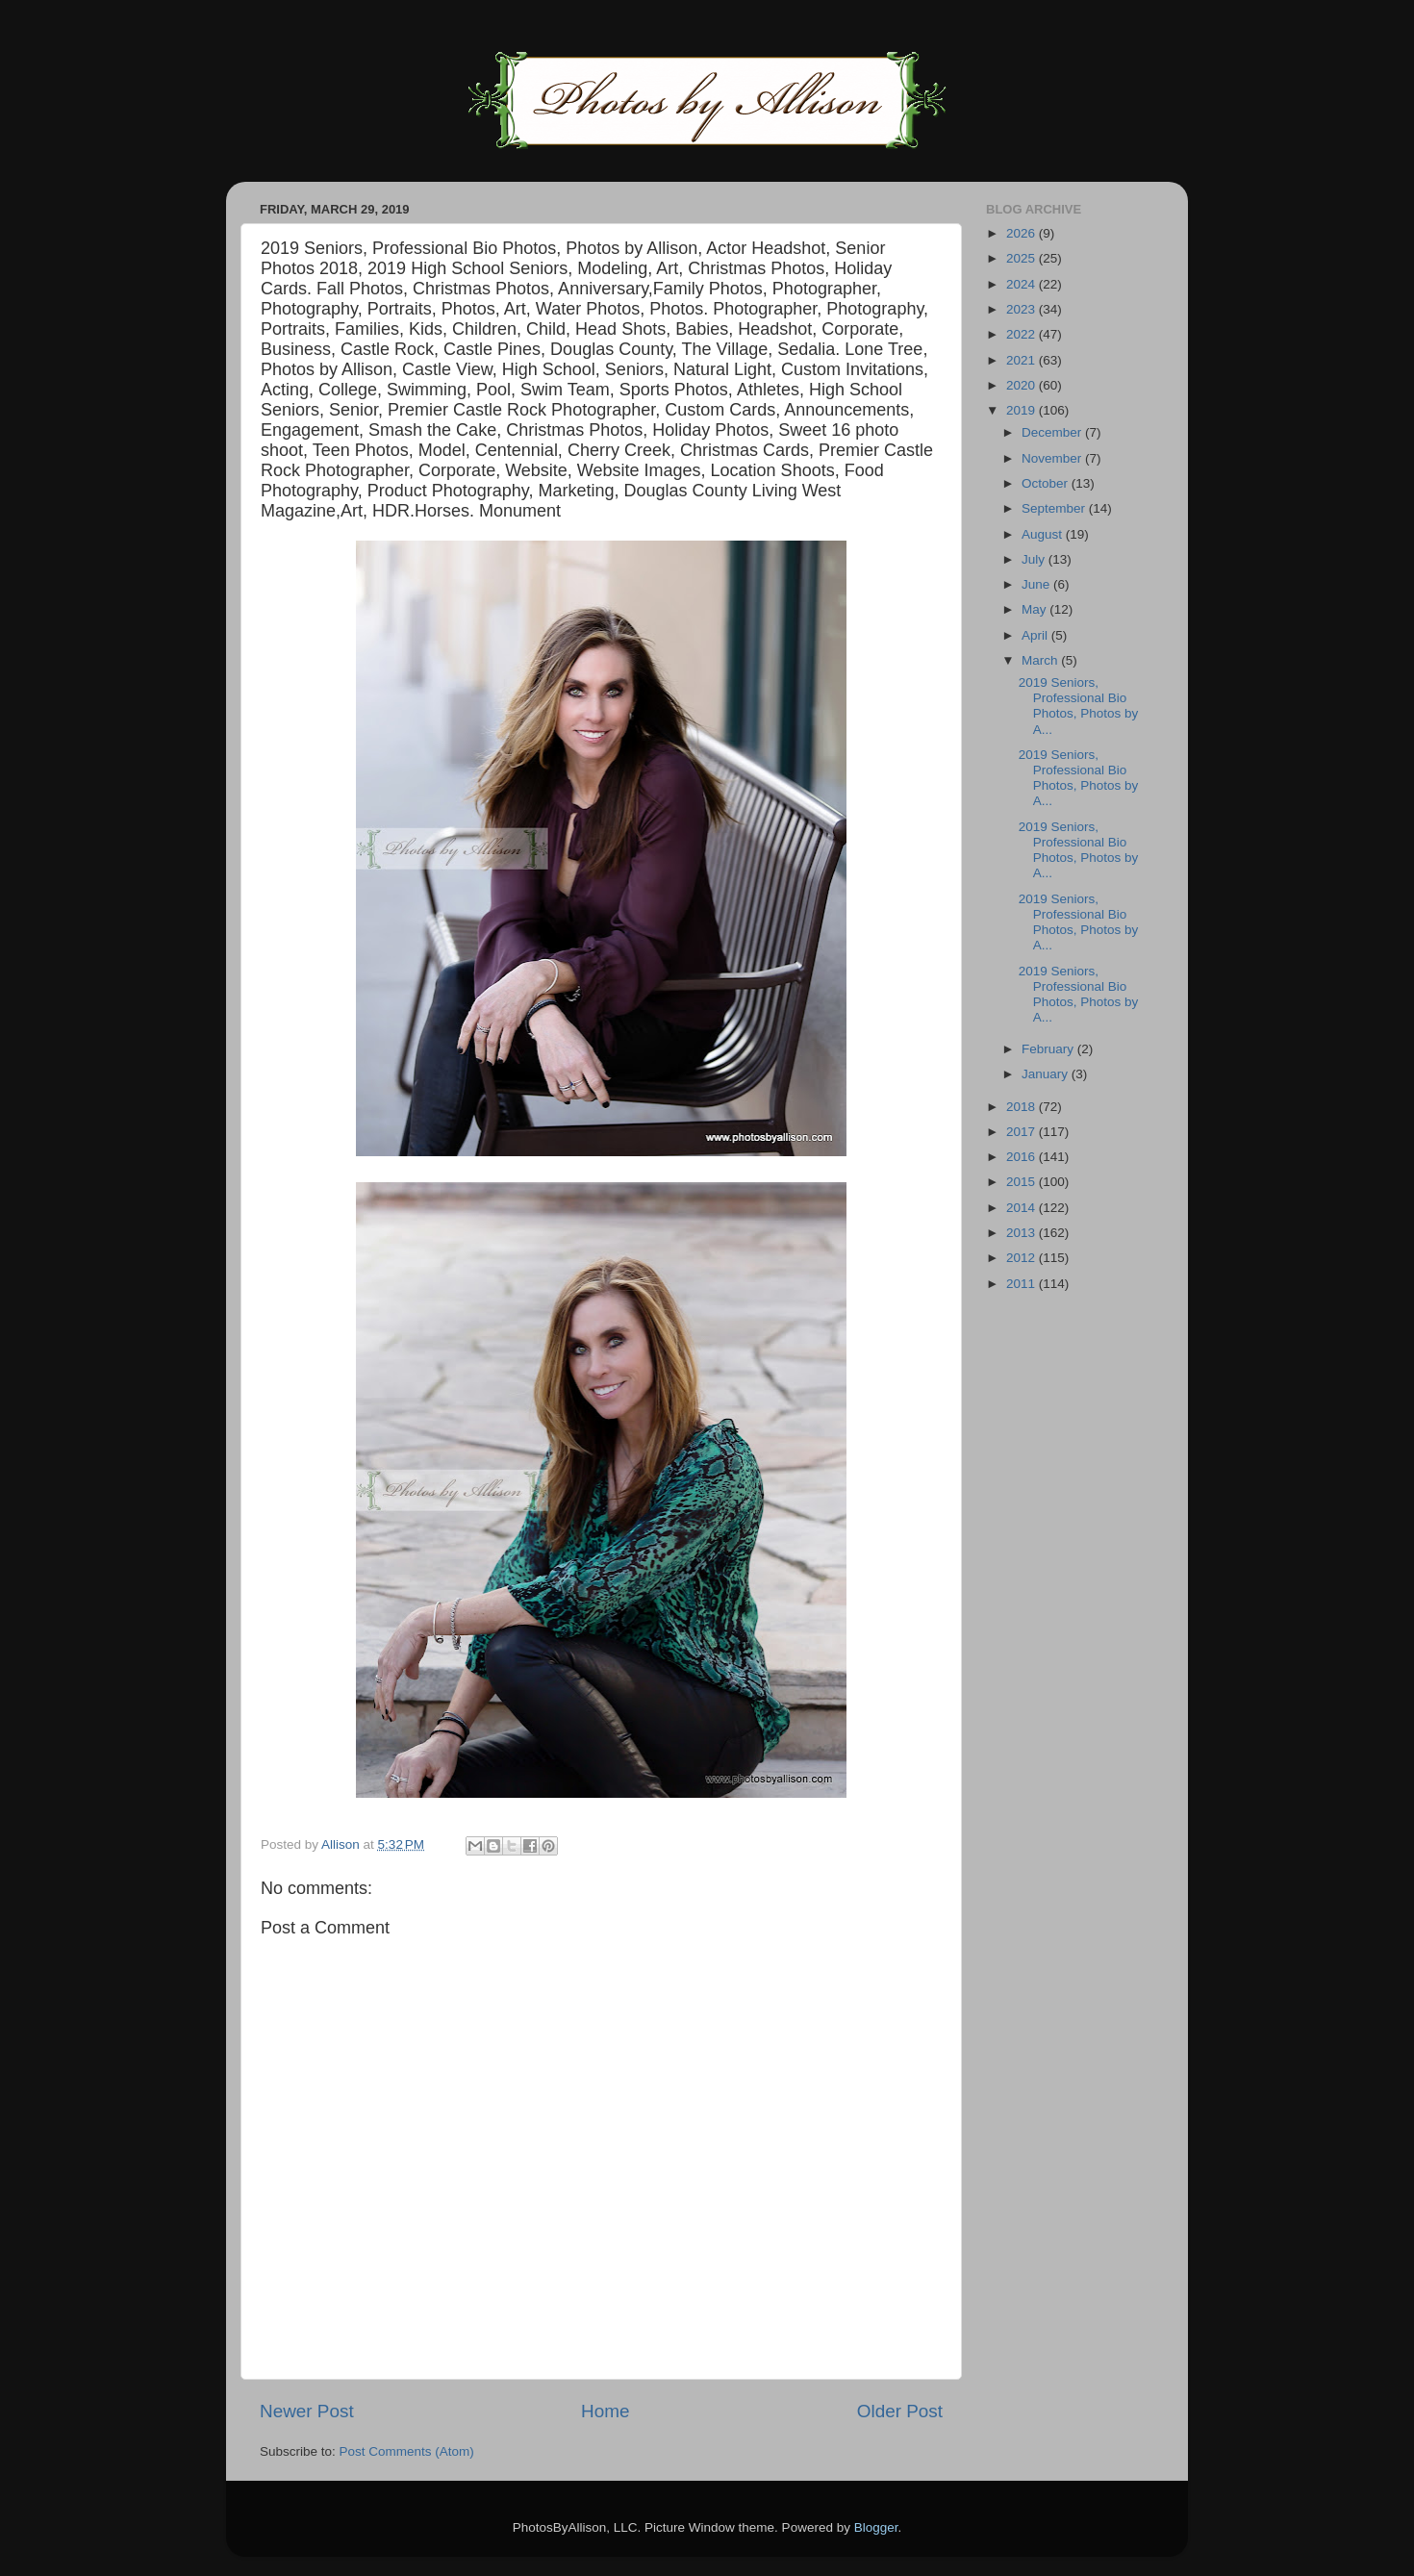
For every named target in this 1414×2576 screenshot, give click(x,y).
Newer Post (307, 2411)
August (1044, 534)
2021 (1022, 360)
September (1055, 508)
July (1035, 559)
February (1049, 1049)
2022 (1022, 334)
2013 (1022, 1232)
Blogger (876, 2527)
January (1047, 1074)
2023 (1022, 309)
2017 (1022, 1131)
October (1047, 483)
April (1036, 635)
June (1037, 584)
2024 (1022, 284)
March (1041, 660)
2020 (1022, 385)
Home (605, 2411)
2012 (1022, 1257)
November (1053, 458)
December (1053, 432)
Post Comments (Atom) (407, 2451)
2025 (1022, 258)
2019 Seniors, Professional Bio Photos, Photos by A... (1079, 706)
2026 (1022, 233)
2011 (1022, 1283)
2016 (1022, 1156)
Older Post (900, 2411)
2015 (1022, 1181)
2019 (1022, 410)
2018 (1022, 1106)
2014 (1022, 1207)
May (1035, 609)
